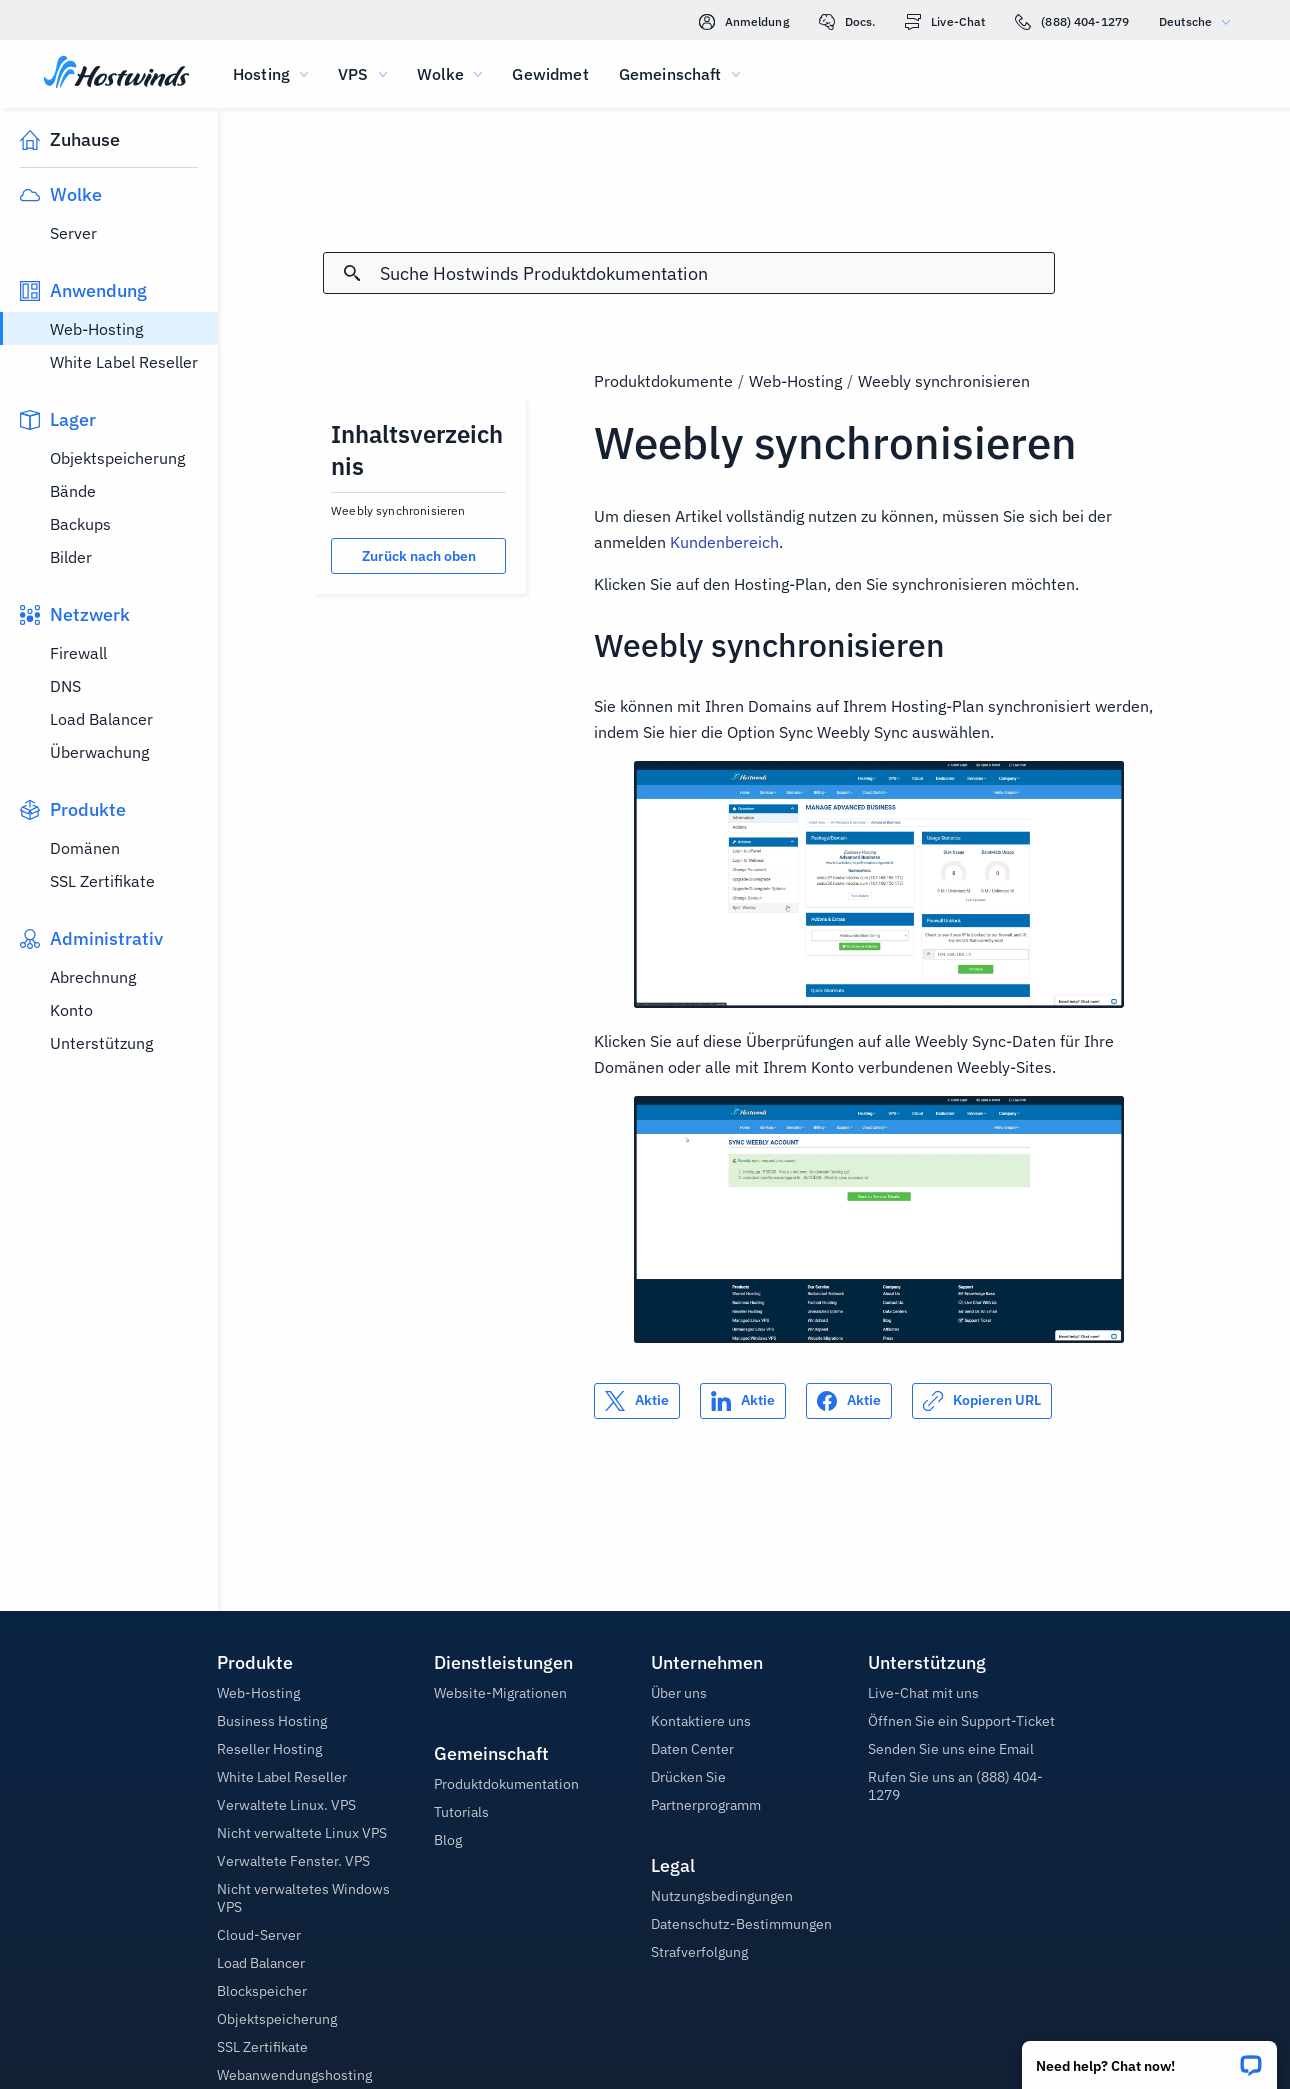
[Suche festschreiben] (352, 273)
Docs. (847, 22)
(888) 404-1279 (1072, 22)
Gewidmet (550, 74)
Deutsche (1199, 21)
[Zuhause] (116, 74)
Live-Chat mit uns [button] (923, 1693)
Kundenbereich (724, 542)
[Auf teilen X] (637, 1401)
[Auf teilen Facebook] (849, 1401)
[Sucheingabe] (717, 273)
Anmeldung (744, 22)
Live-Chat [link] (945, 22)
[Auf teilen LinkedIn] (743, 1401)
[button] (1149, 2058)
